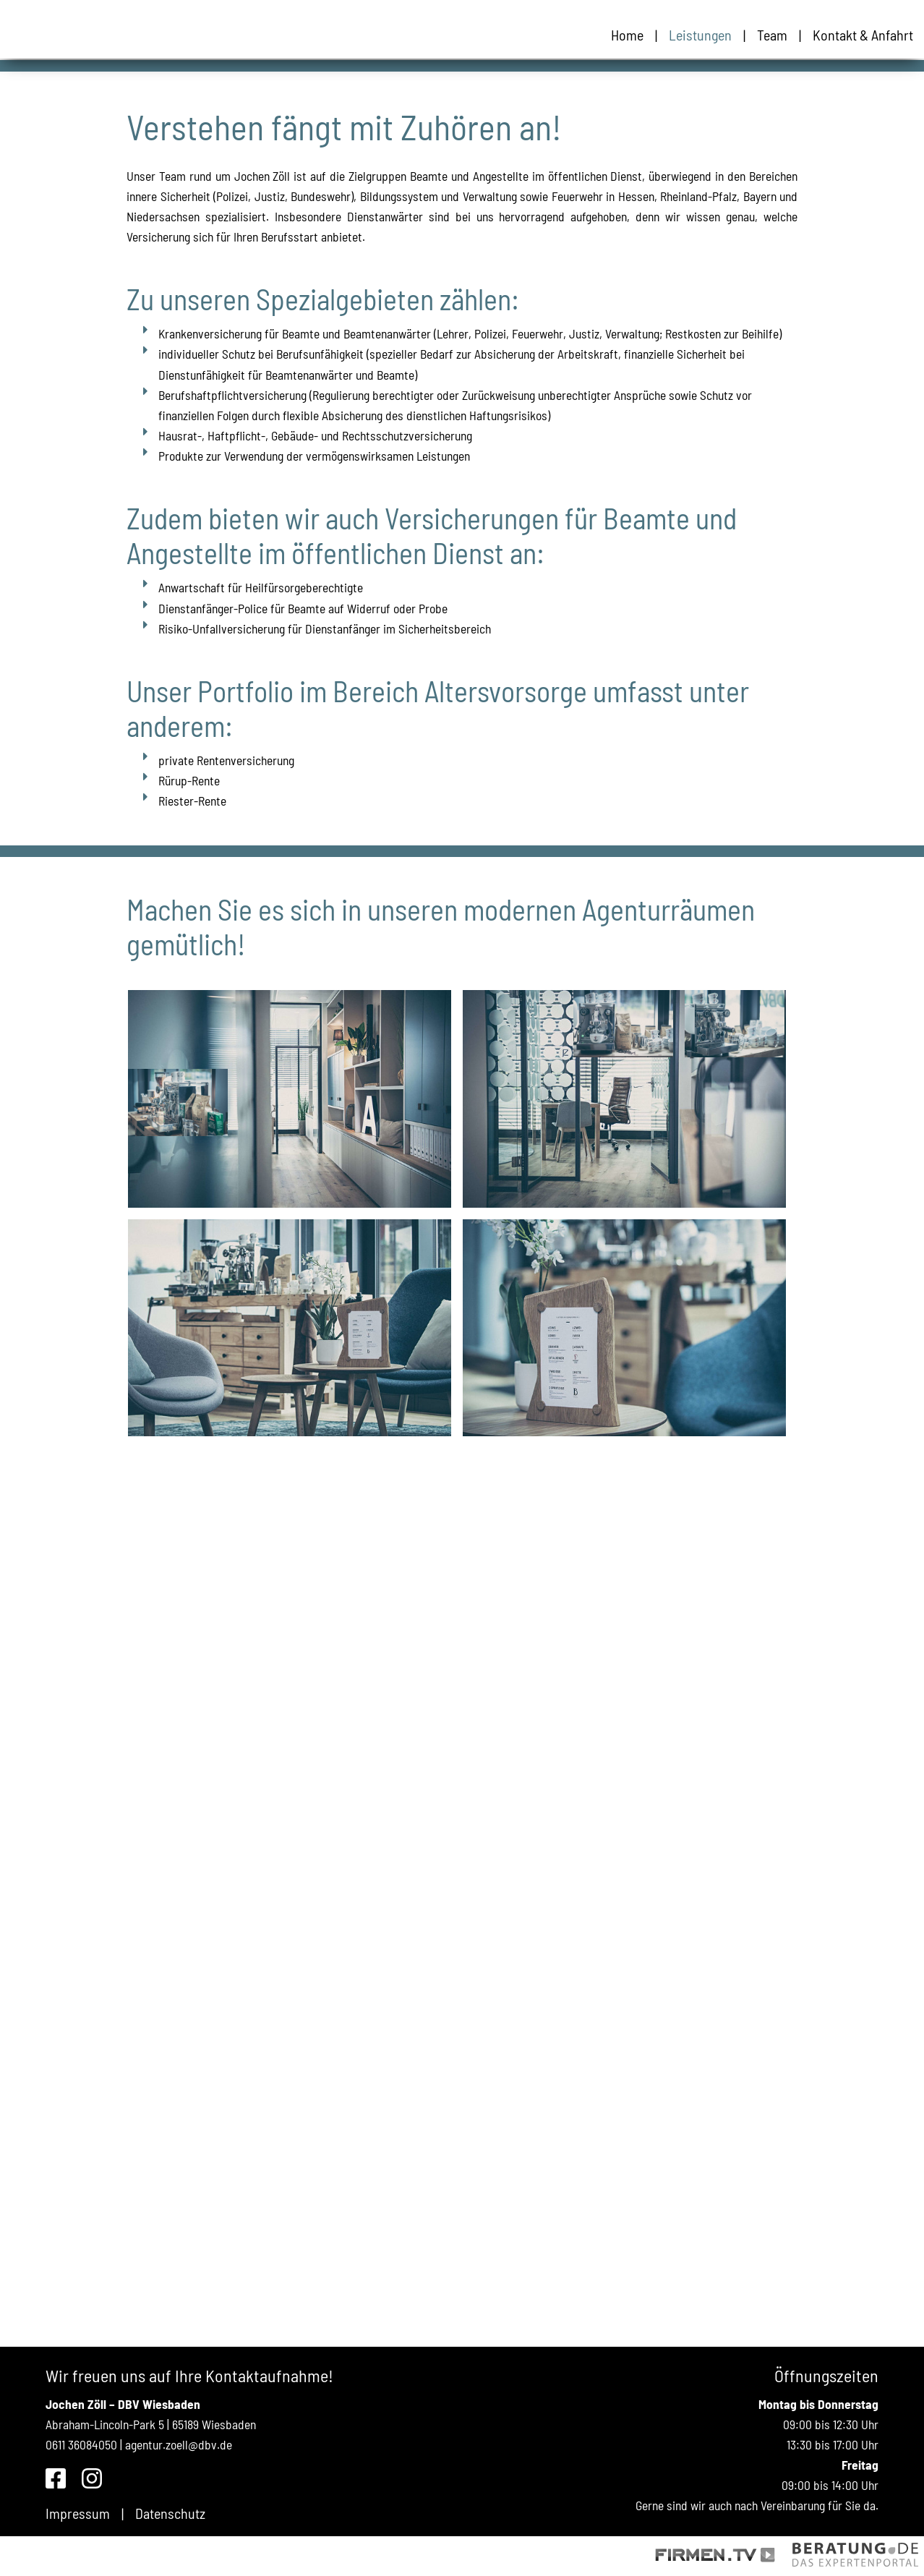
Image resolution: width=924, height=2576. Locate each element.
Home (627, 34)
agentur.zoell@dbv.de (178, 2444)
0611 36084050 (81, 2444)
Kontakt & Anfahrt (863, 34)
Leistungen (700, 34)
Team (772, 34)
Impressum (78, 2513)
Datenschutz (170, 2513)
